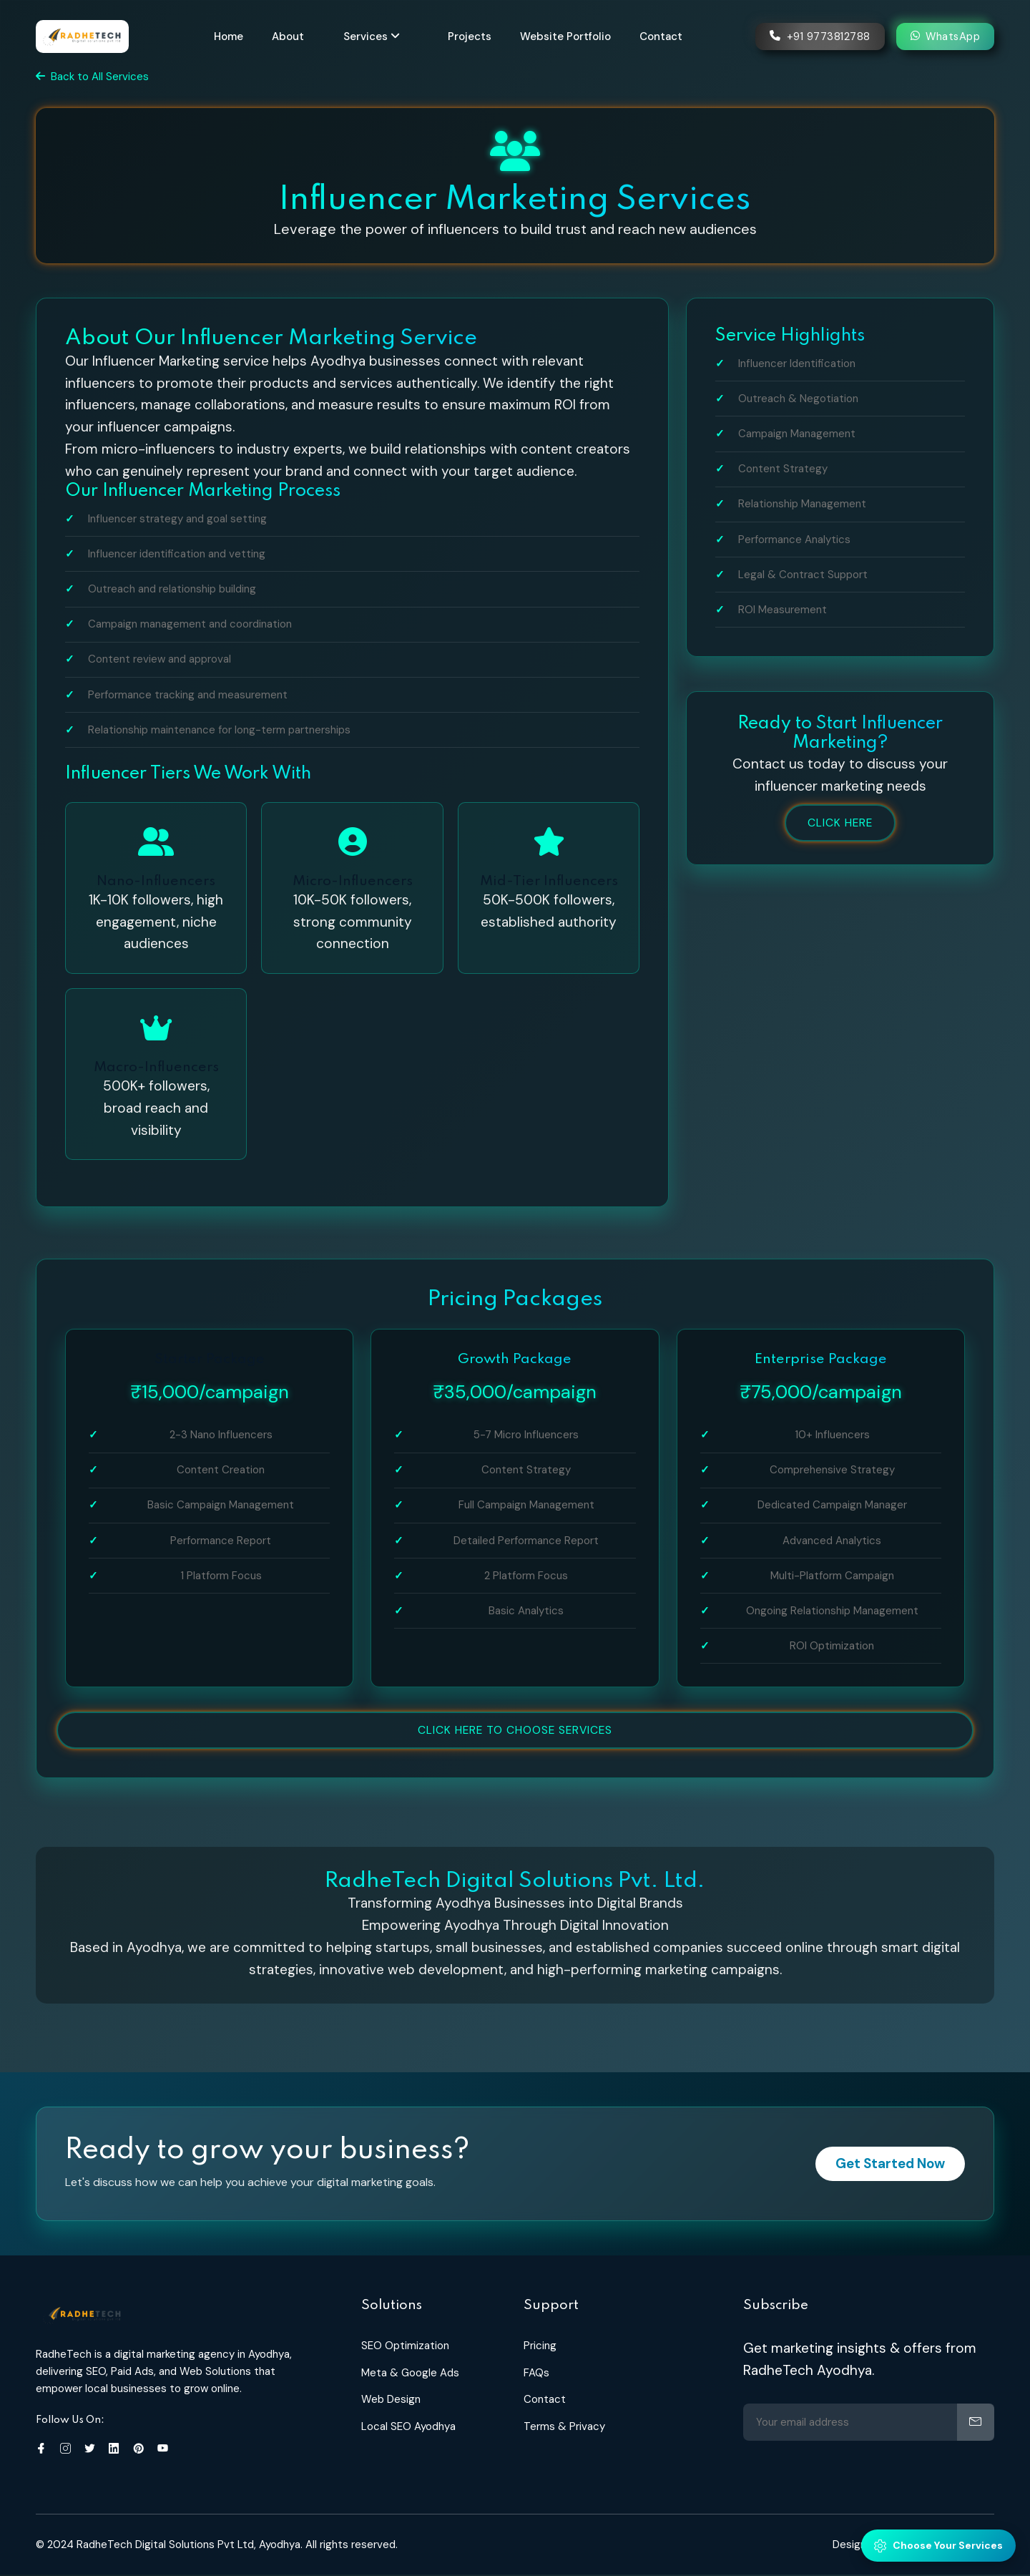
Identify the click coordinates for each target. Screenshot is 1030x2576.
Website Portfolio (569, 34)
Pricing (540, 2347)
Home (232, 34)
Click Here (840, 823)
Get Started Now (886, 2165)
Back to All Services (92, 76)
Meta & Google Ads (410, 2374)
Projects (474, 34)
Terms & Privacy (564, 2428)
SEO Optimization (405, 2347)
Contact (665, 34)
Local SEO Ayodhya (408, 2428)
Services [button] (376, 34)
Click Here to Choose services (515, 1730)
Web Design (391, 2401)
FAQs (536, 2374)
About (292, 34)
